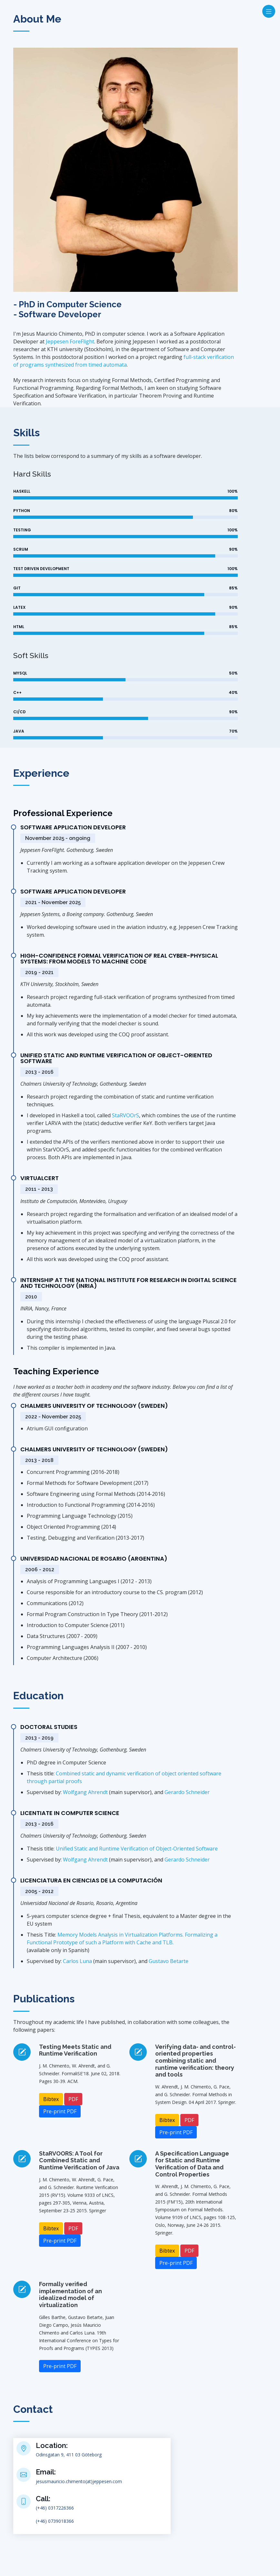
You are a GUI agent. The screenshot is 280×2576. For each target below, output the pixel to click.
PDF (73, 2099)
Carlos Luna (77, 1961)
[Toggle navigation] (268, 11)
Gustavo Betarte (168, 1961)
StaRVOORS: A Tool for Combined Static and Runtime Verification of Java (79, 2160)
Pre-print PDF (59, 2111)
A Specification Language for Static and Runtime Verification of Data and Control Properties (192, 2164)
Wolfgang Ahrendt (85, 1792)
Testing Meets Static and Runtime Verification (75, 2050)
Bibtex (51, 2099)
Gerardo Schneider (187, 1792)
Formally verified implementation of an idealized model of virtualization (70, 2294)
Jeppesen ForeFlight (70, 341)
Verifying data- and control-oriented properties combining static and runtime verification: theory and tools (195, 2060)
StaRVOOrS (125, 1115)
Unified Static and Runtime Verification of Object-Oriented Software (137, 1848)
